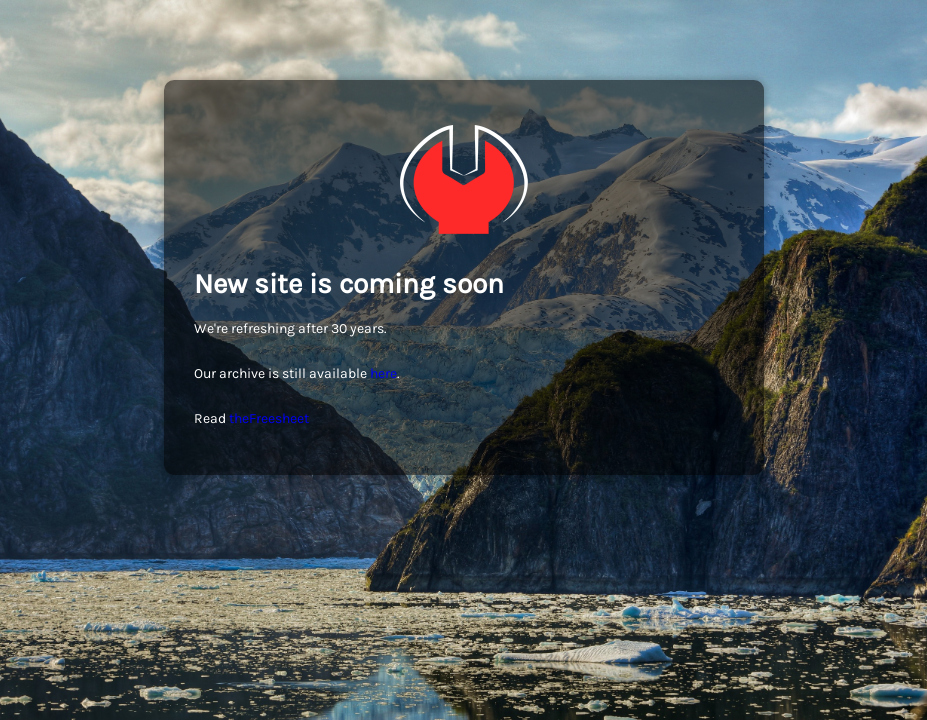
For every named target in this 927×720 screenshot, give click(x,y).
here (383, 373)
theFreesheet (269, 418)
